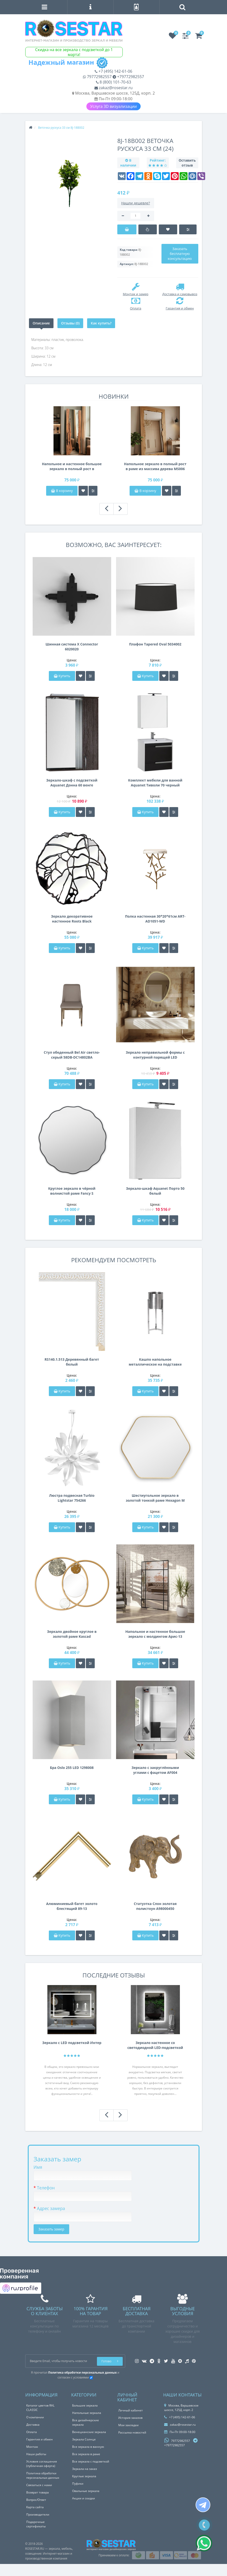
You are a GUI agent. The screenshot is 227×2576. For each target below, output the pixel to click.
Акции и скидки (83, 2498)
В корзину (62, 490)
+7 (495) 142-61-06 (113, 71)
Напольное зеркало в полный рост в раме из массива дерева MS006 (155, 466)
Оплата (31, 2432)
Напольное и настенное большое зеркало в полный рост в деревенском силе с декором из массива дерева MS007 (72, 466)
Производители (37, 2514)
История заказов (130, 2418)
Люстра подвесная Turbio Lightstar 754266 (71, 1498)
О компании (35, 2417)
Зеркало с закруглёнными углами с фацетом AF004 (155, 1770)
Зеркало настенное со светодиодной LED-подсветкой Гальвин (155, 2045)
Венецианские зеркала (89, 2432)
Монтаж (32, 2447)
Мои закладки (128, 2425)
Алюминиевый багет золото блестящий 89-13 (71, 1906)
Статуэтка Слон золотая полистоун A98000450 (155, 1906)
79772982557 (97, 76)
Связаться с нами (39, 2485)
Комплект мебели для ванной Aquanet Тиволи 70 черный (155, 782)
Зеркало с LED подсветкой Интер (71, 2042)
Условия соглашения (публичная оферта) (41, 2463)
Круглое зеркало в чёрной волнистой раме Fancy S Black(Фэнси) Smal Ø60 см (71, 1191)
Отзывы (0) (70, 323)
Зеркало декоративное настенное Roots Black (72, 919)
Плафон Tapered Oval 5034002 (155, 644)
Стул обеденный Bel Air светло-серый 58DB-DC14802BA (72, 1055)
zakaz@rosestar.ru (113, 87)
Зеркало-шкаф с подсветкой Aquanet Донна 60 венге (71, 782)
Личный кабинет (130, 2410)
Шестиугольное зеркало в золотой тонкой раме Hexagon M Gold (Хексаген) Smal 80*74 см (155, 1498)
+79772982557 (128, 76)
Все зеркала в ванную (88, 2447)
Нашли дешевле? (135, 203)
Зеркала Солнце (84, 2439)
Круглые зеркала (84, 2476)
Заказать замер (51, 2229)
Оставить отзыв (187, 163)
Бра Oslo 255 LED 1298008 (71, 1767)
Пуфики (77, 2483)
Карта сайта (35, 2507)
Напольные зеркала (86, 2413)
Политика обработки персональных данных (42, 2475)
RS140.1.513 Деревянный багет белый (72, 1362)
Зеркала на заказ (84, 2469)
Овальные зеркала (85, 2491)
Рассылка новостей (132, 2432)
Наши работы (36, 2454)
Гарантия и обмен (39, 2439)
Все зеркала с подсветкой (90, 2461)
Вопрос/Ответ (36, 2500)
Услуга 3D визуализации (113, 106)
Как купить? (101, 323)
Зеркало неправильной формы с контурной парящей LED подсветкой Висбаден (155, 1055)
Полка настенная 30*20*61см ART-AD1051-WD (155, 919)
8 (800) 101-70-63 (113, 82)
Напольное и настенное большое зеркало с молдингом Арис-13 (155, 1634)
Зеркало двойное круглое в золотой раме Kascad (72, 1634)
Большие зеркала (85, 2405)
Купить (62, 675)
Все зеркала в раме (86, 2454)
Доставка (33, 2424)
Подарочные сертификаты (36, 2524)
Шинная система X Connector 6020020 (71, 646)
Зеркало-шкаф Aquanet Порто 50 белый (155, 1191)
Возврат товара (37, 2492)
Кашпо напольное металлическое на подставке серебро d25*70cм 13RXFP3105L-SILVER (155, 1362)
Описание (41, 323)
